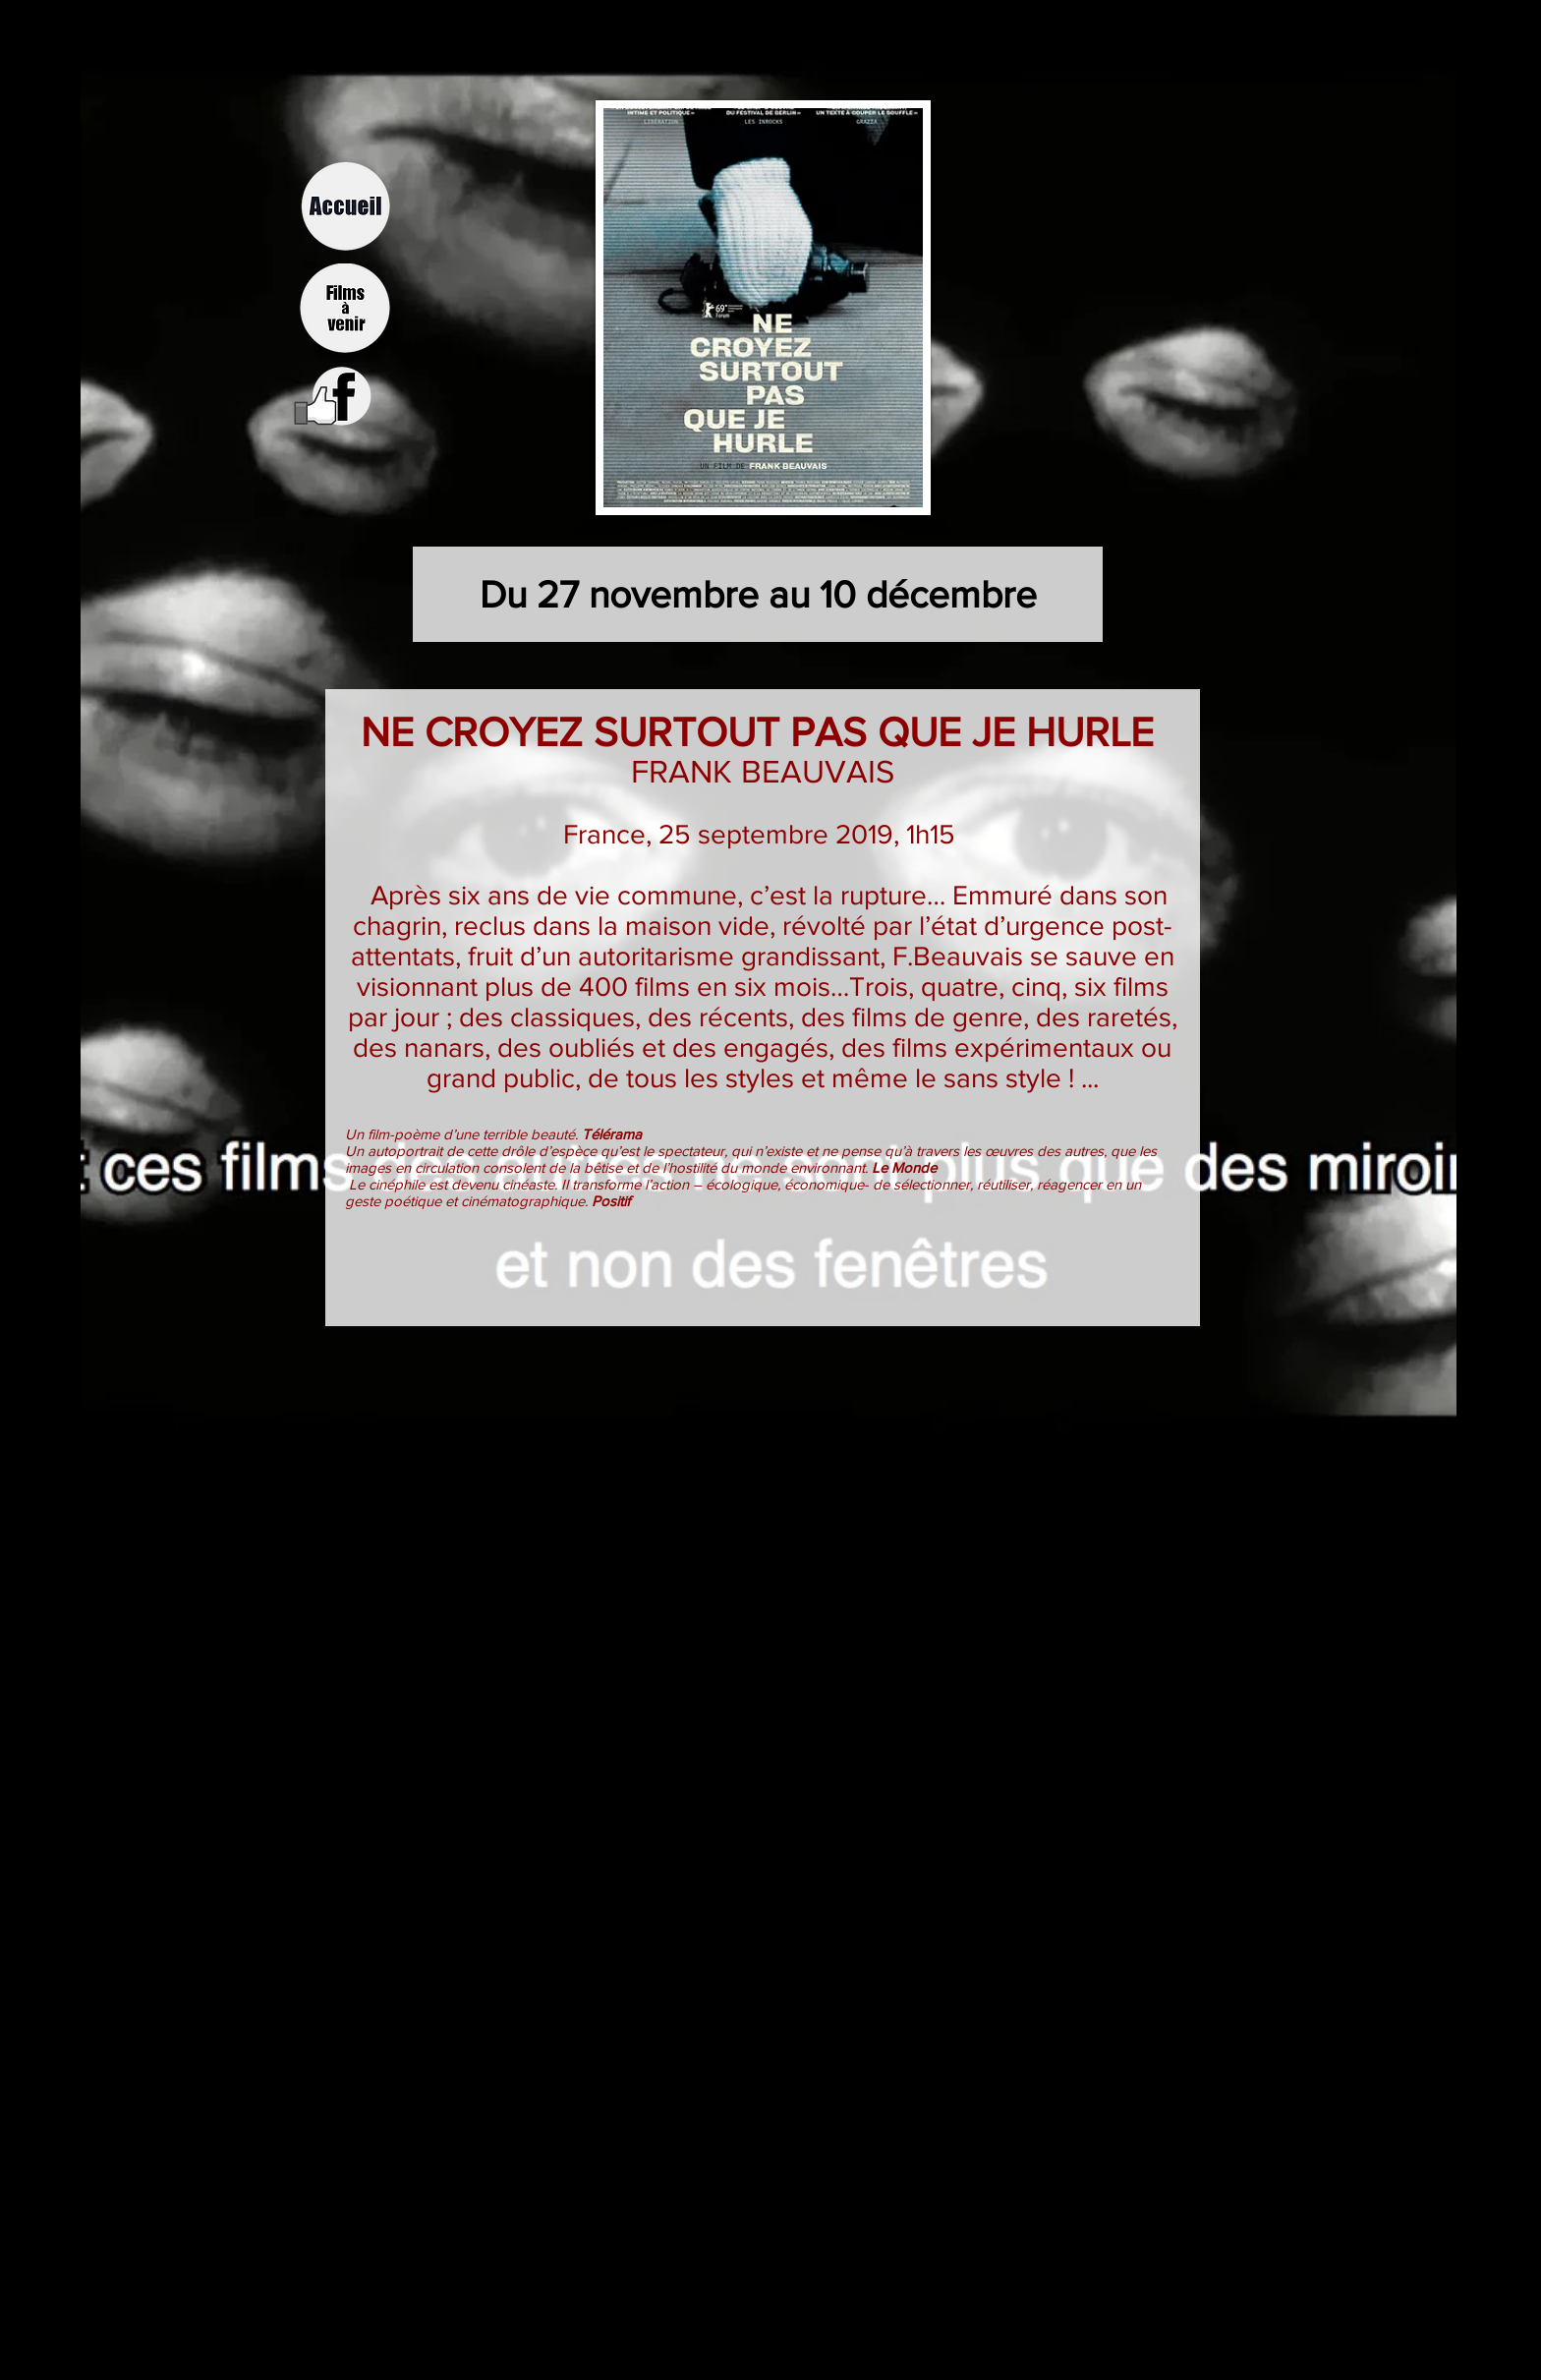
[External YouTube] (770, 1513)
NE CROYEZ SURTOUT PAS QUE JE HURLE (763, 732)
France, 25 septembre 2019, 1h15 (762, 834)
